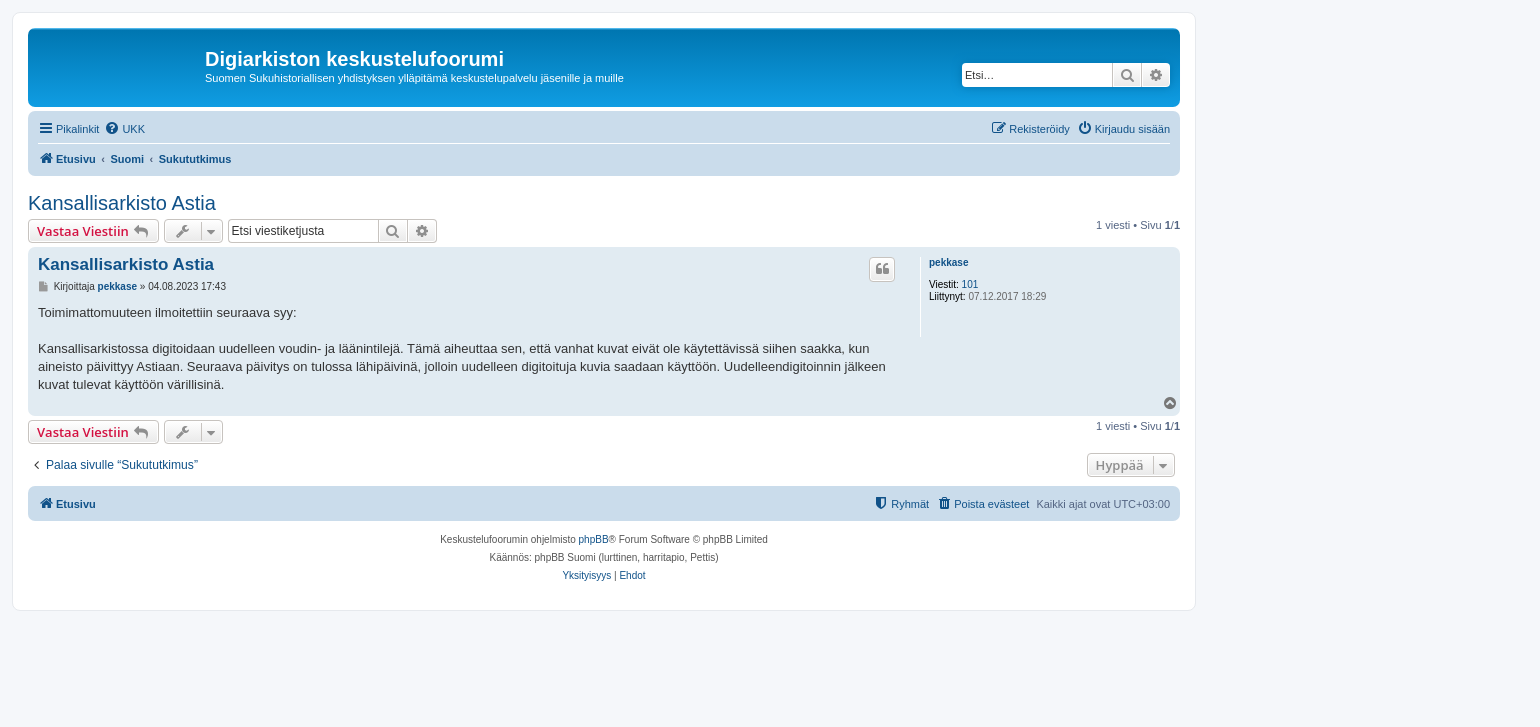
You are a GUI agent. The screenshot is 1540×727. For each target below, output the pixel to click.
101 (970, 284)
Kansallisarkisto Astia (122, 203)
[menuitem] (124, 129)
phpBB (594, 539)
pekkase (948, 262)
